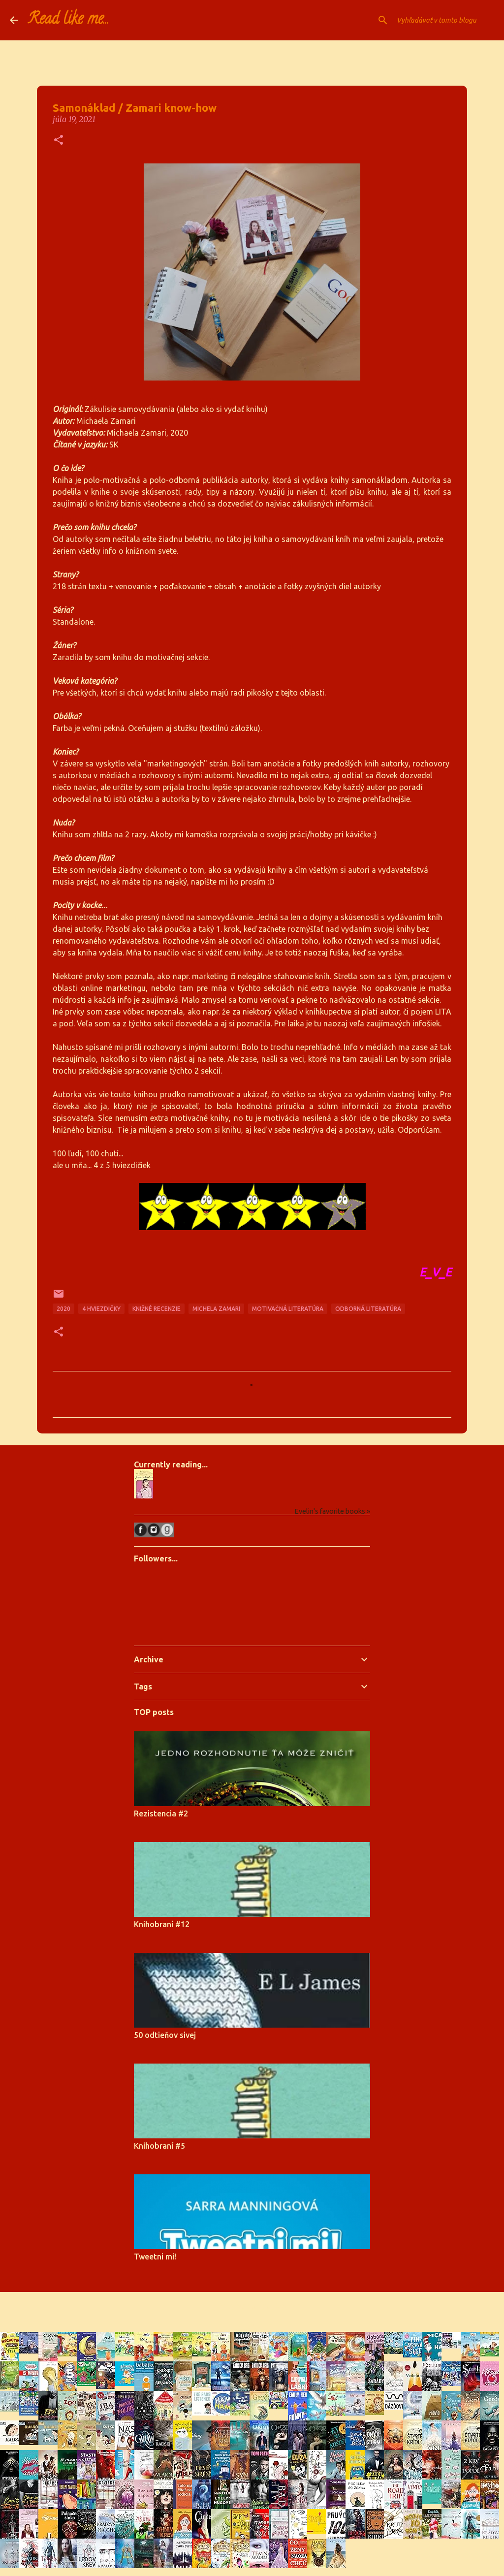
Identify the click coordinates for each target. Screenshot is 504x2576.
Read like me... (68, 20)
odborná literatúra (368, 1308)
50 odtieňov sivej (165, 2035)
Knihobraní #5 (159, 2145)
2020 (63, 1308)
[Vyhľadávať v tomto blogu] (444, 20)
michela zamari (216, 1308)
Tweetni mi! (155, 2256)
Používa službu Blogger (252, 2305)
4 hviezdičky (101, 1308)
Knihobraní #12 (161, 1924)
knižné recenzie (156, 1308)
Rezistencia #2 (161, 1813)
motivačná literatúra (287, 1308)
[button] (58, 140)
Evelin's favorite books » (332, 1511)
